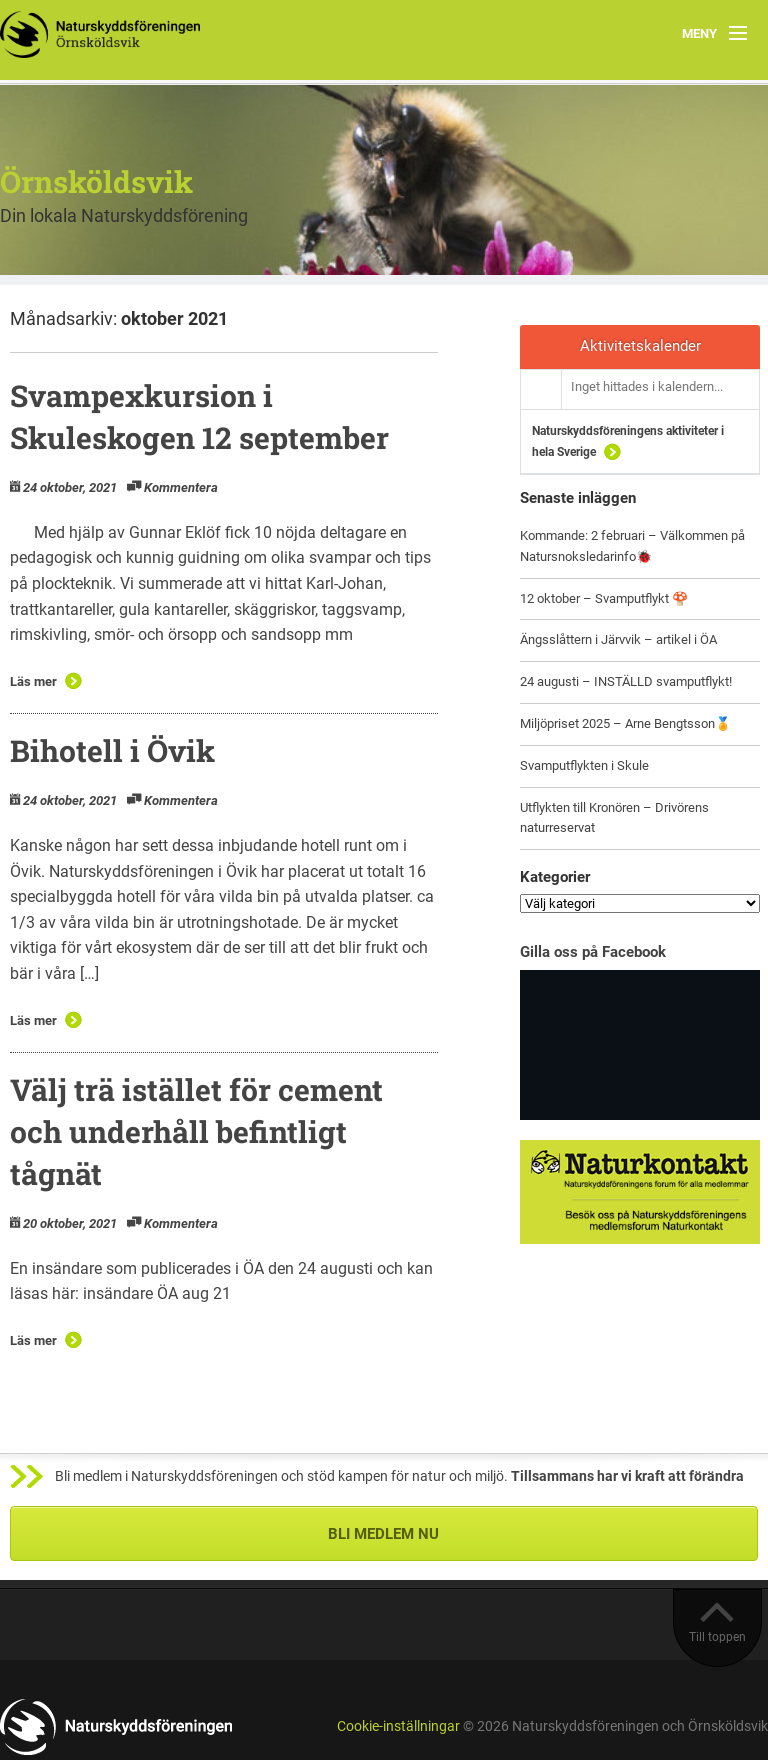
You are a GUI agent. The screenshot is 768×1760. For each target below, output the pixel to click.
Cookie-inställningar (398, 1726)
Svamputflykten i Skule (584, 765)
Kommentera (181, 487)
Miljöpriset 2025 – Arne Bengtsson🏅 (625, 723)
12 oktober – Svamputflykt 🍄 (604, 598)
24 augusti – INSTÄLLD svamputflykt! (626, 681)
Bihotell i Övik (112, 750)
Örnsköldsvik (96, 181)
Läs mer (33, 681)
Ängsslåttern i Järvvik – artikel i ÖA (618, 639)
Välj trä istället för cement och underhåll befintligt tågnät (196, 1131)
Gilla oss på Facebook (593, 952)
